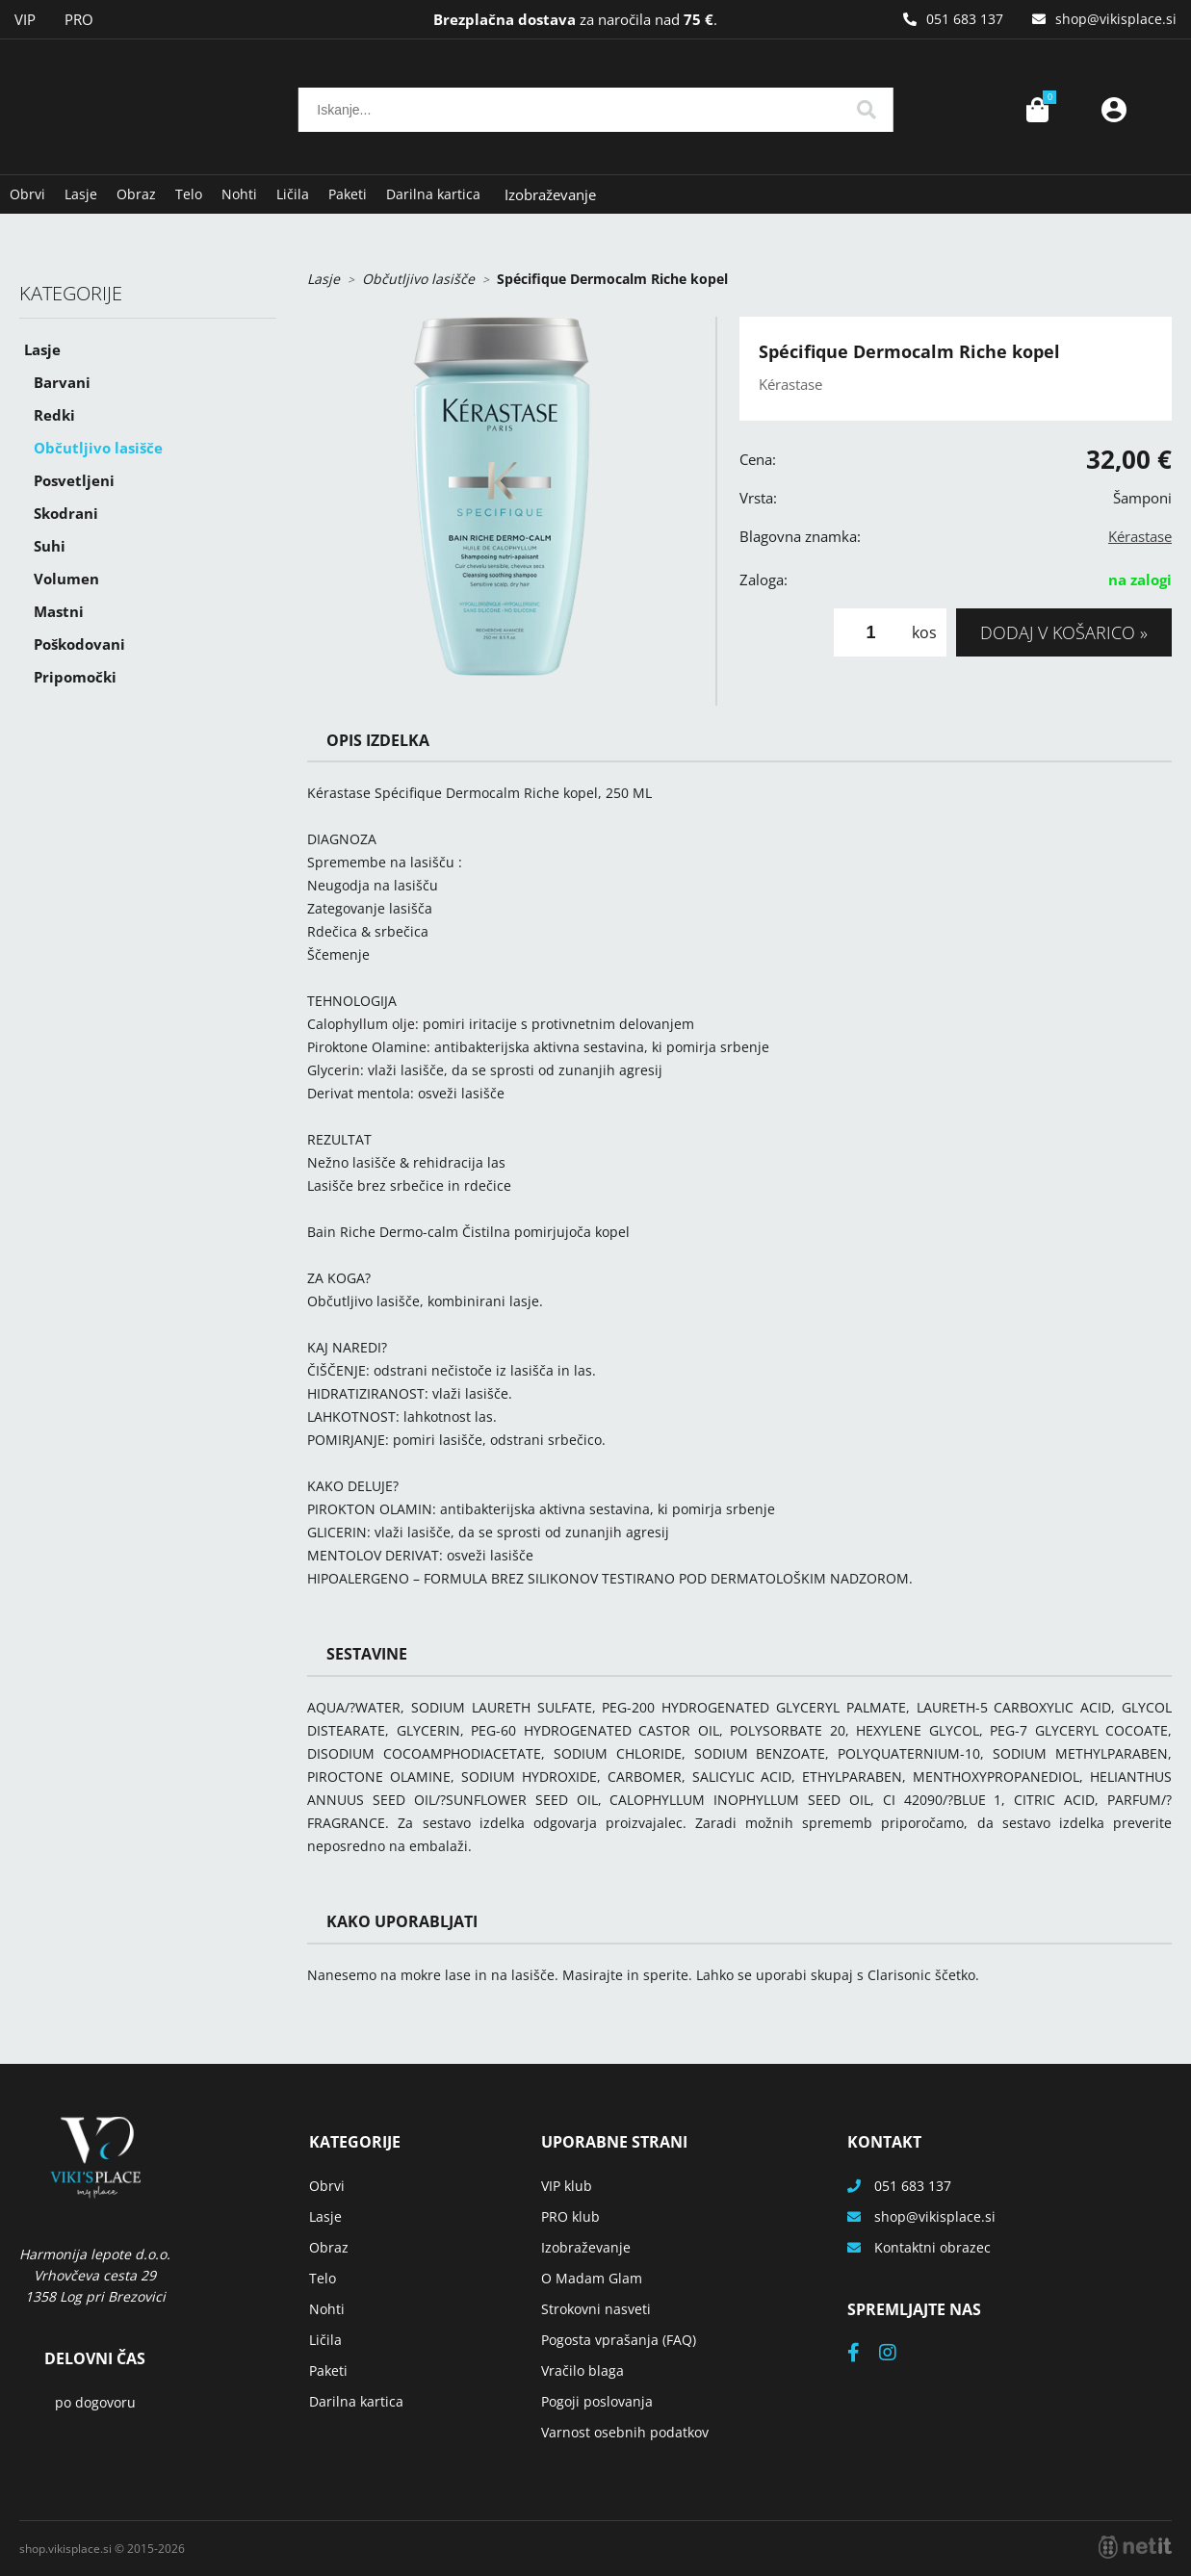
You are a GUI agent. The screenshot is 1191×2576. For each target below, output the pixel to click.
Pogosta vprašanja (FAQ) (618, 2340)
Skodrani (66, 513)
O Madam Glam (591, 2278)
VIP (25, 19)
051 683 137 (964, 19)
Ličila (292, 194)
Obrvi (27, 194)
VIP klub (566, 2186)
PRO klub (570, 2216)
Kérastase (1140, 536)
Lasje (81, 194)
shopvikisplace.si (1116, 19)
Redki (54, 415)
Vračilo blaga (582, 2370)
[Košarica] (1037, 109)
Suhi (49, 545)
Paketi (347, 194)
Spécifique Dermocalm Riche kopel (612, 279)
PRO (79, 19)
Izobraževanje (550, 194)
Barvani (62, 382)
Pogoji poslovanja (597, 2401)
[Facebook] (863, 2354)
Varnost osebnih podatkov (625, 2432)
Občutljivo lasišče (98, 447)
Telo (188, 194)
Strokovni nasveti (596, 2309)
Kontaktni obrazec (932, 2247)
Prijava (1114, 109)
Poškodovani (79, 644)
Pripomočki (75, 676)
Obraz (136, 194)
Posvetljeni (74, 480)
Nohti (239, 194)
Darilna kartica (433, 194)
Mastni (59, 611)
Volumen (66, 578)
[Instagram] (897, 2354)
